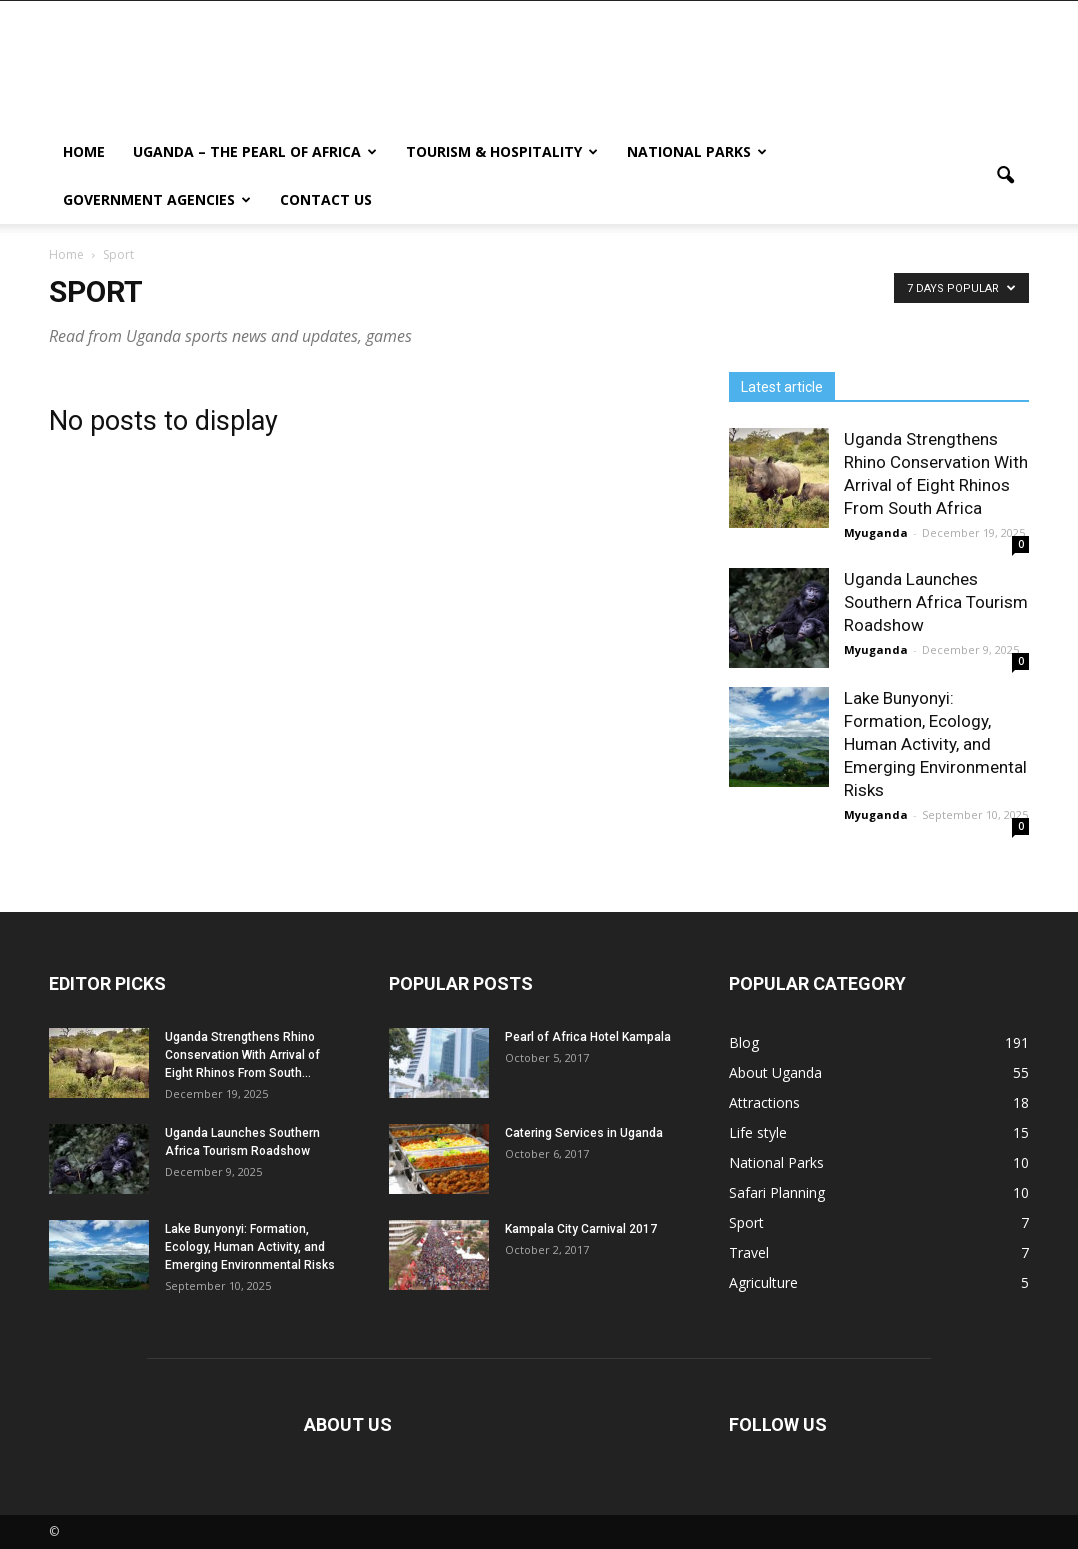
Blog (744, 1042)
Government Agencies (157, 199)
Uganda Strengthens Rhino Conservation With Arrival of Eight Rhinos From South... (242, 1055)
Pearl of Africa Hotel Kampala (588, 1037)
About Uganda (775, 1072)
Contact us (326, 199)
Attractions (764, 1102)
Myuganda (876, 532)
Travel (749, 1252)
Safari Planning (777, 1192)
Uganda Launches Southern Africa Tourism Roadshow (936, 602)
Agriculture (763, 1282)
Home (84, 151)
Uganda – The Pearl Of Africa (255, 151)
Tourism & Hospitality (502, 151)
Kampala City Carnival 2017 (581, 1229)
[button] (1005, 176)
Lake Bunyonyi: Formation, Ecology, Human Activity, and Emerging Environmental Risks (935, 744)
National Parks (697, 151)
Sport (746, 1222)
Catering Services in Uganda (584, 1133)
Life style (758, 1132)
